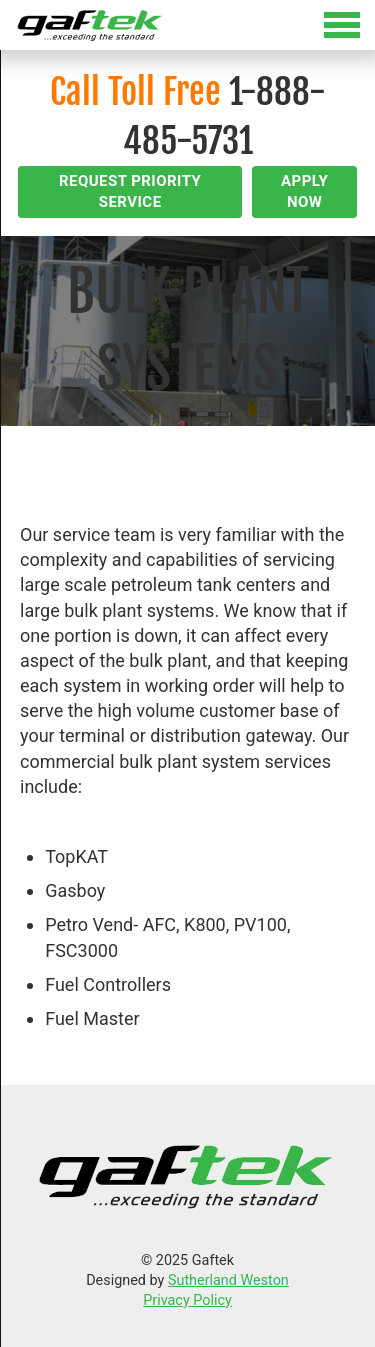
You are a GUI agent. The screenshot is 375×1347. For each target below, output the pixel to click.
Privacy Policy (187, 1300)
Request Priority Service (130, 191)
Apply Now (304, 191)
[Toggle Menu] (187, 25)
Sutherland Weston (228, 1280)
